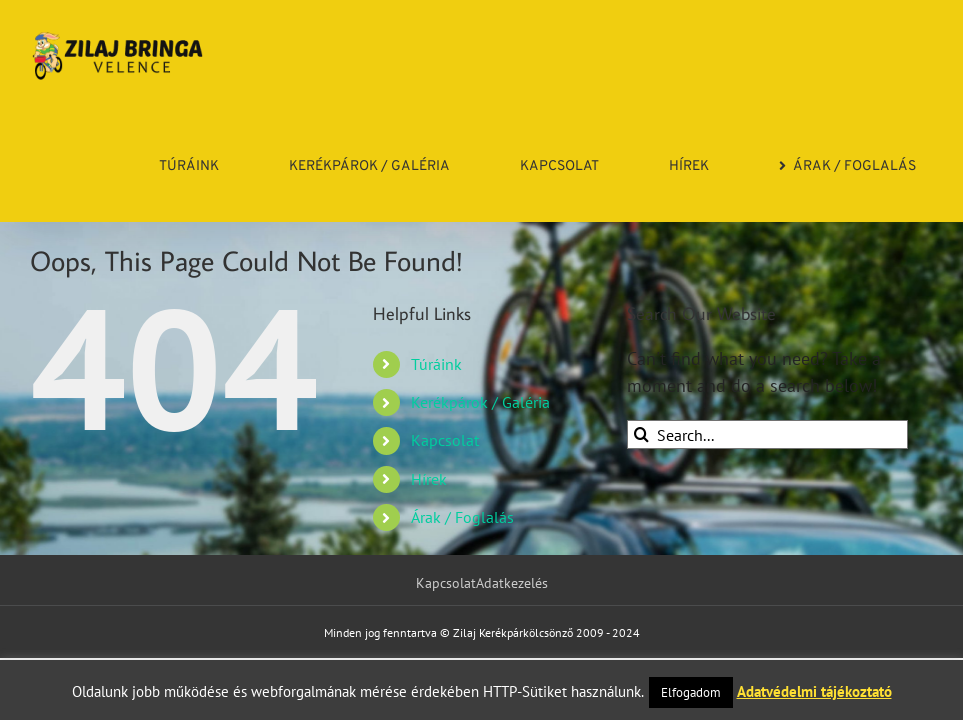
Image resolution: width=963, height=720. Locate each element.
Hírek (429, 479)
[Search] (641, 434)
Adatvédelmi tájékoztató (814, 691)
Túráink (436, 364)
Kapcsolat (445, 440)
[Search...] (767, 434)
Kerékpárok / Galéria (480, 402)
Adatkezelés (512, 583)
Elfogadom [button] (691, 692)
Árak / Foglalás (462, 517)
